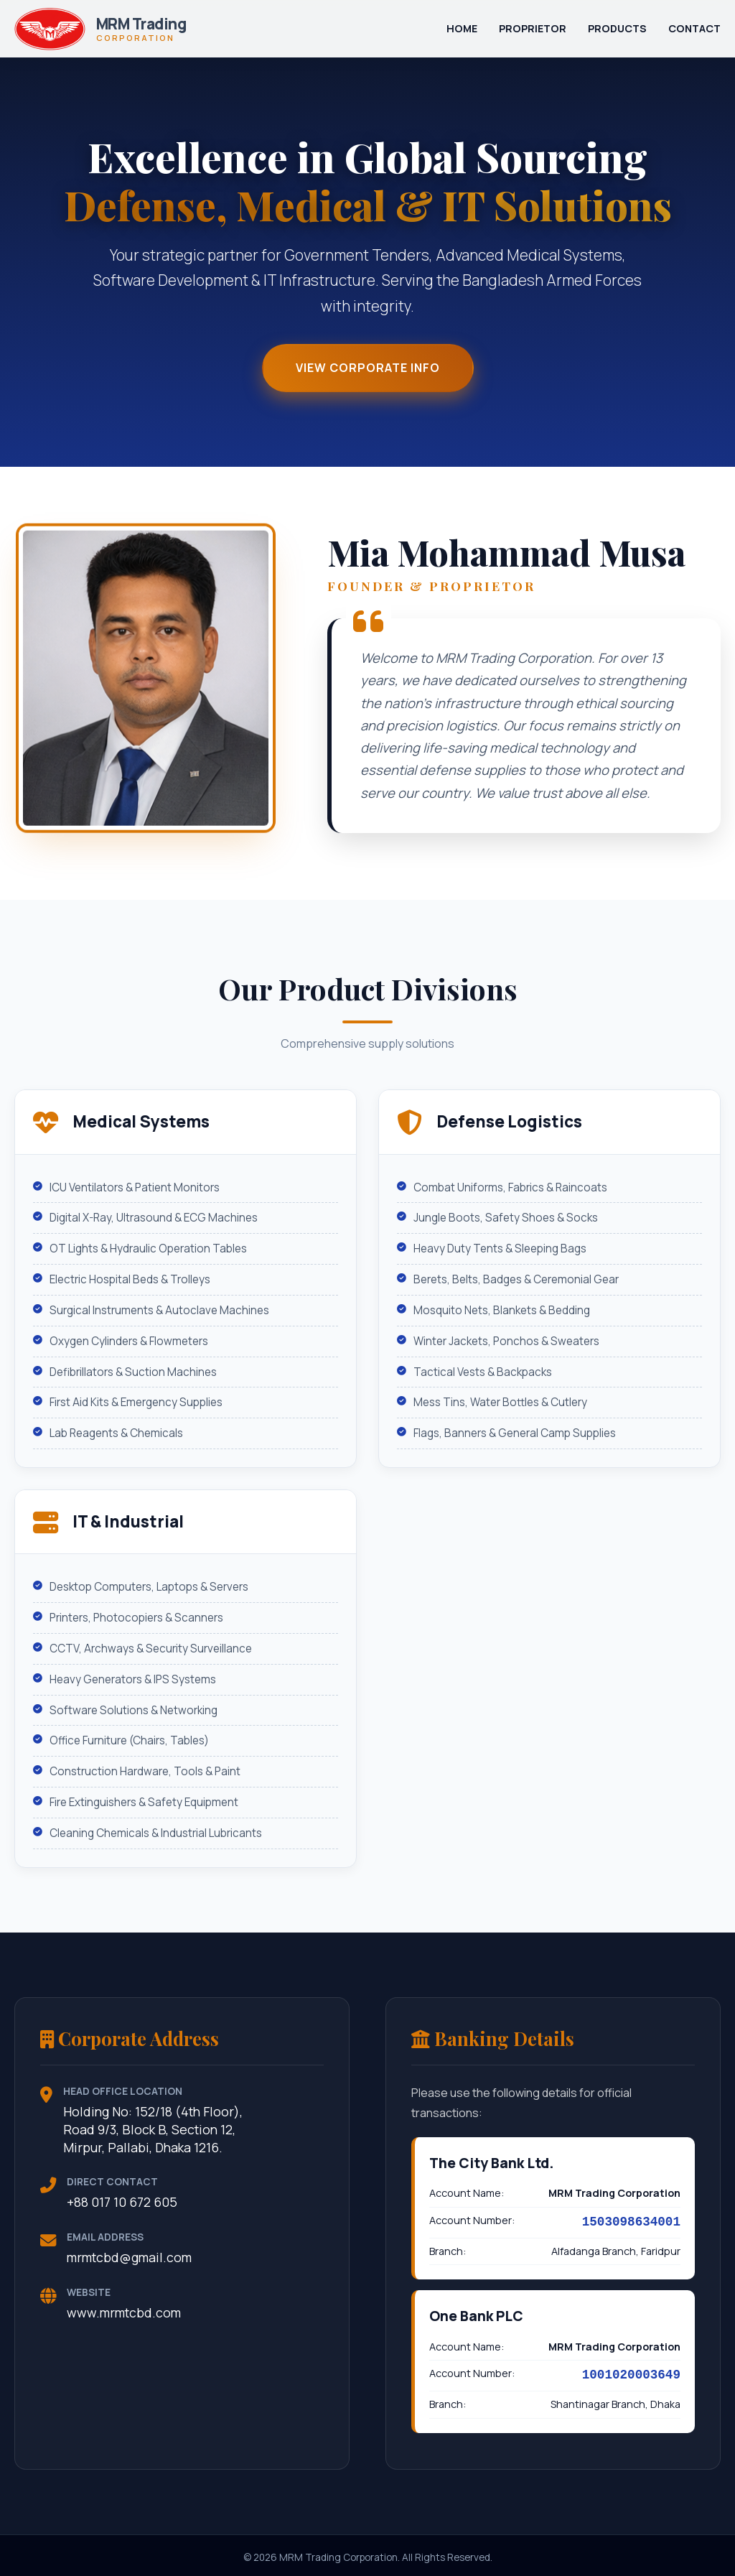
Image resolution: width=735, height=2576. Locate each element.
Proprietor (532, 28)
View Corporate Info (368, 369)
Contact (694, 28)
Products (617, 28)
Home (461, 28)
